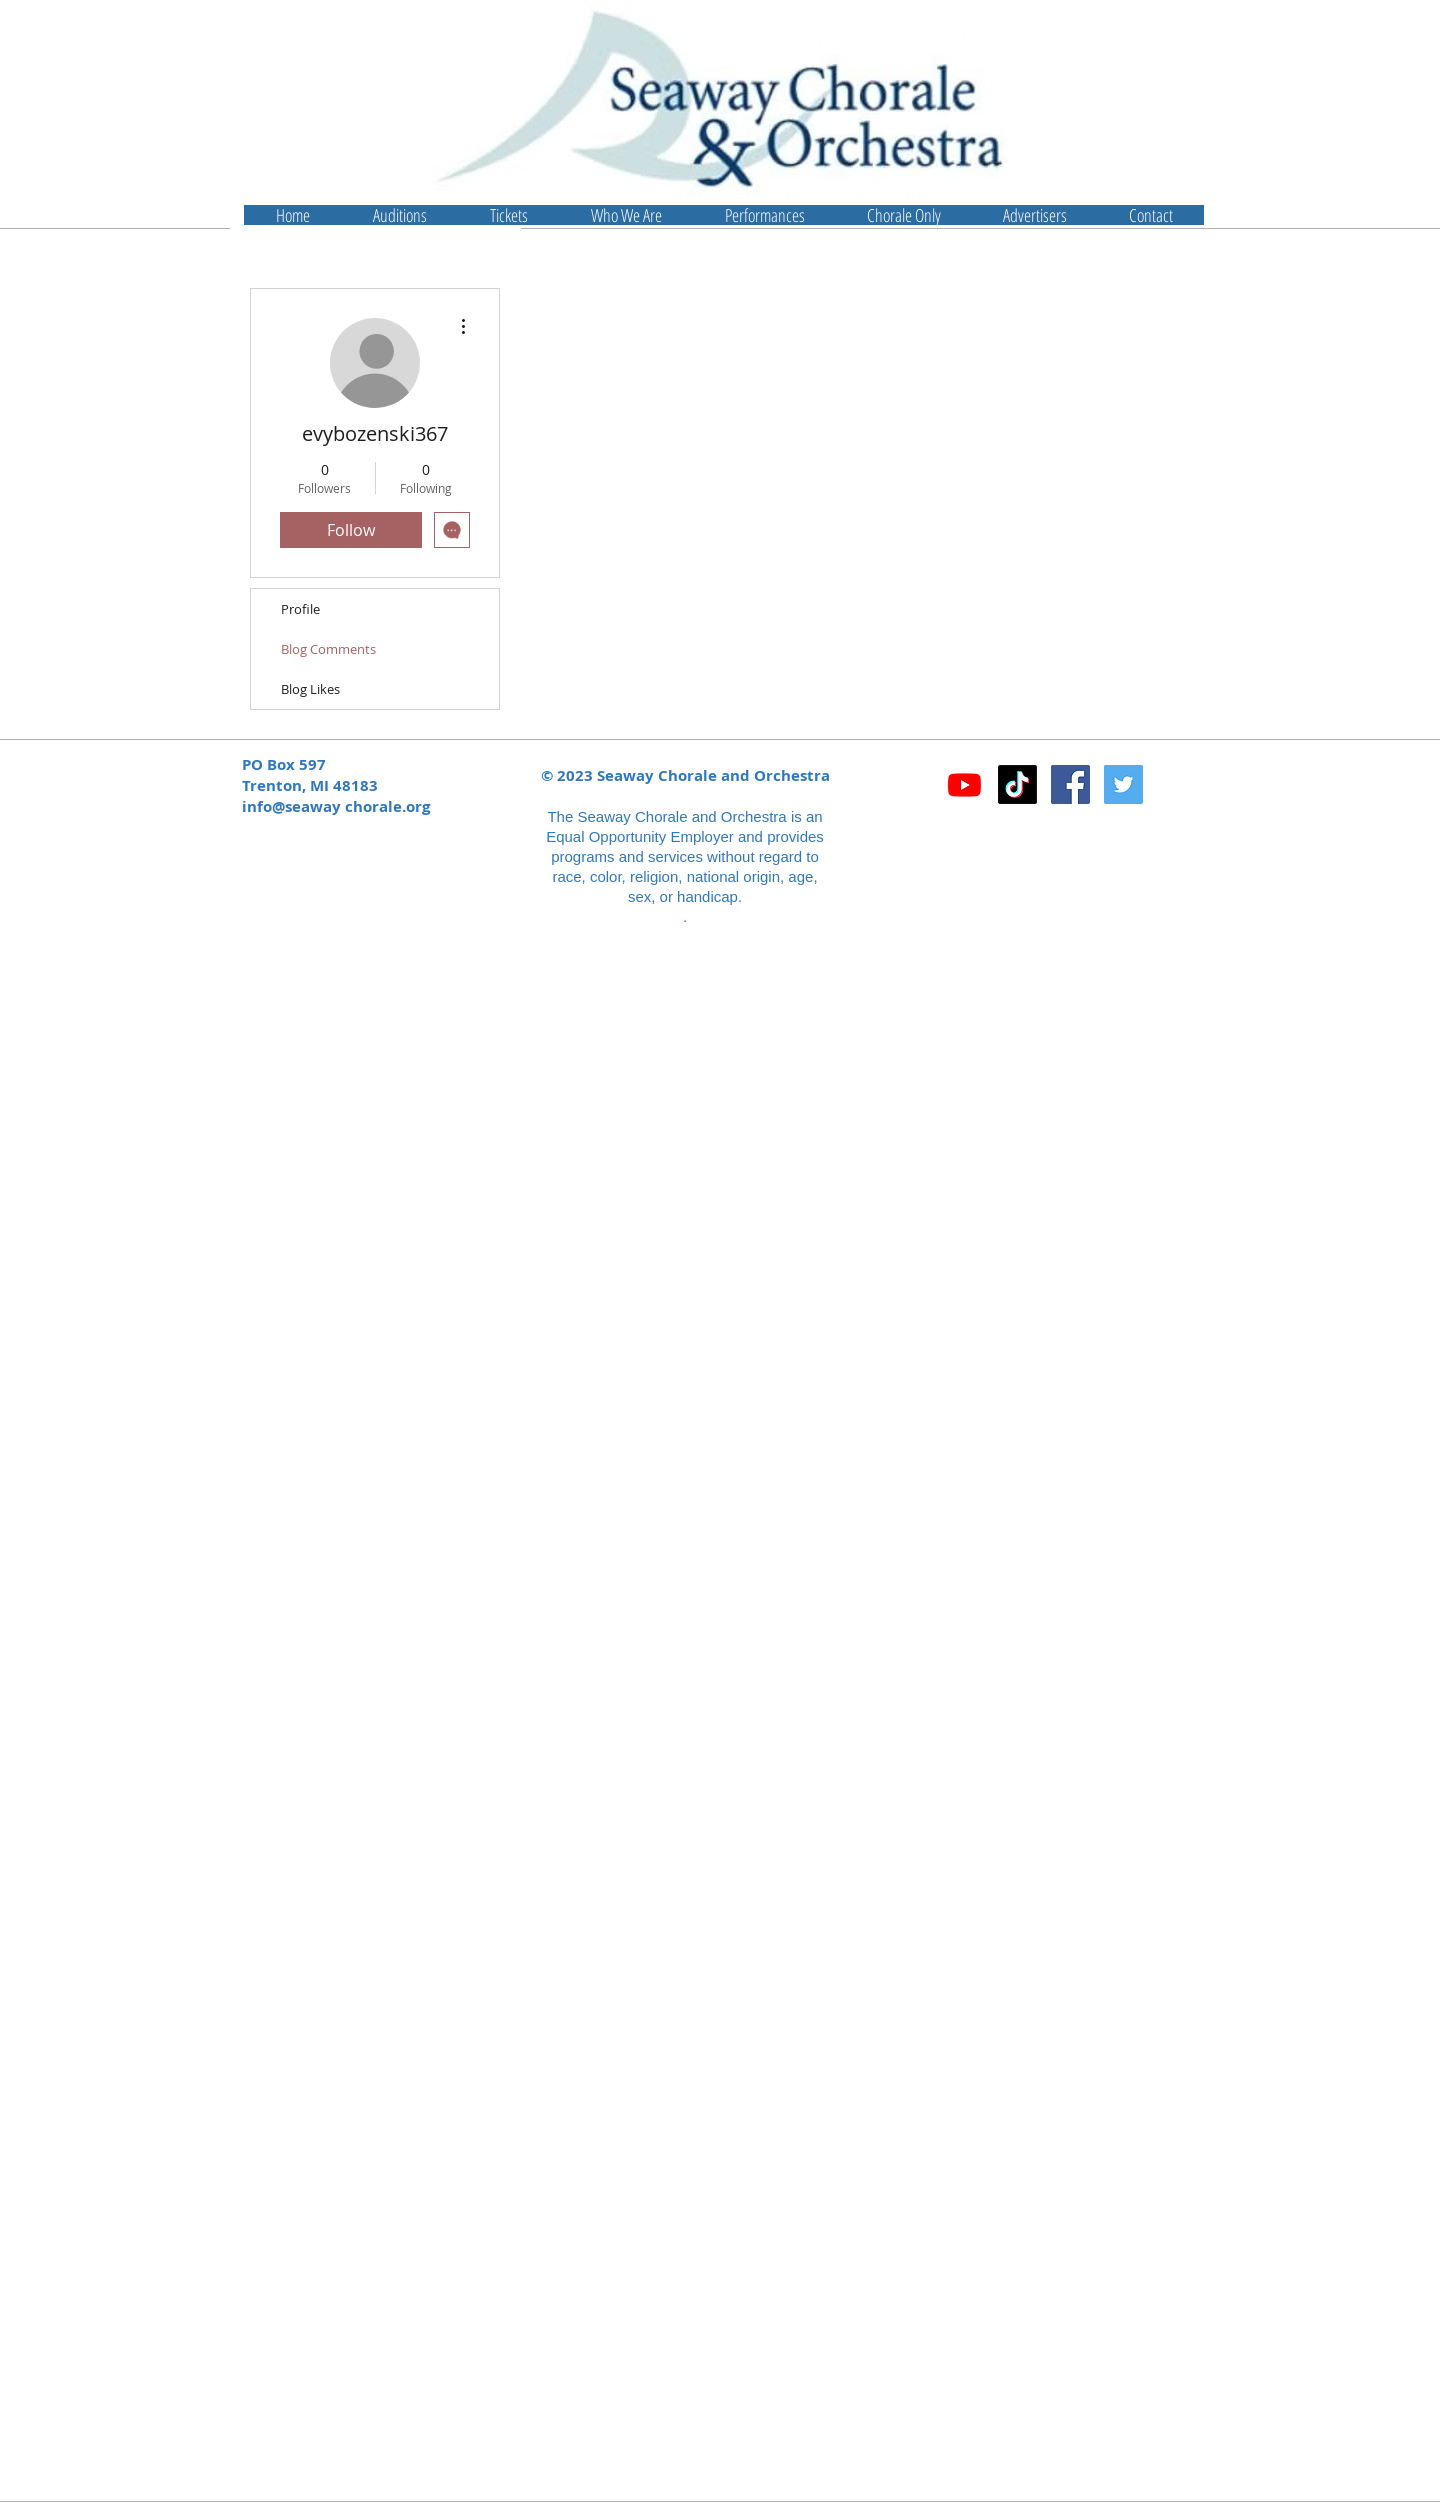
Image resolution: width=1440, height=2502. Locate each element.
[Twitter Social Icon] (1123, 784)
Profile (300, 609)
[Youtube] (964, 784)
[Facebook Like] (1064, 837)
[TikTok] (1017, 784)
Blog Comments (328, 649)
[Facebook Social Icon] (1070, 784)
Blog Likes (310, 689)
